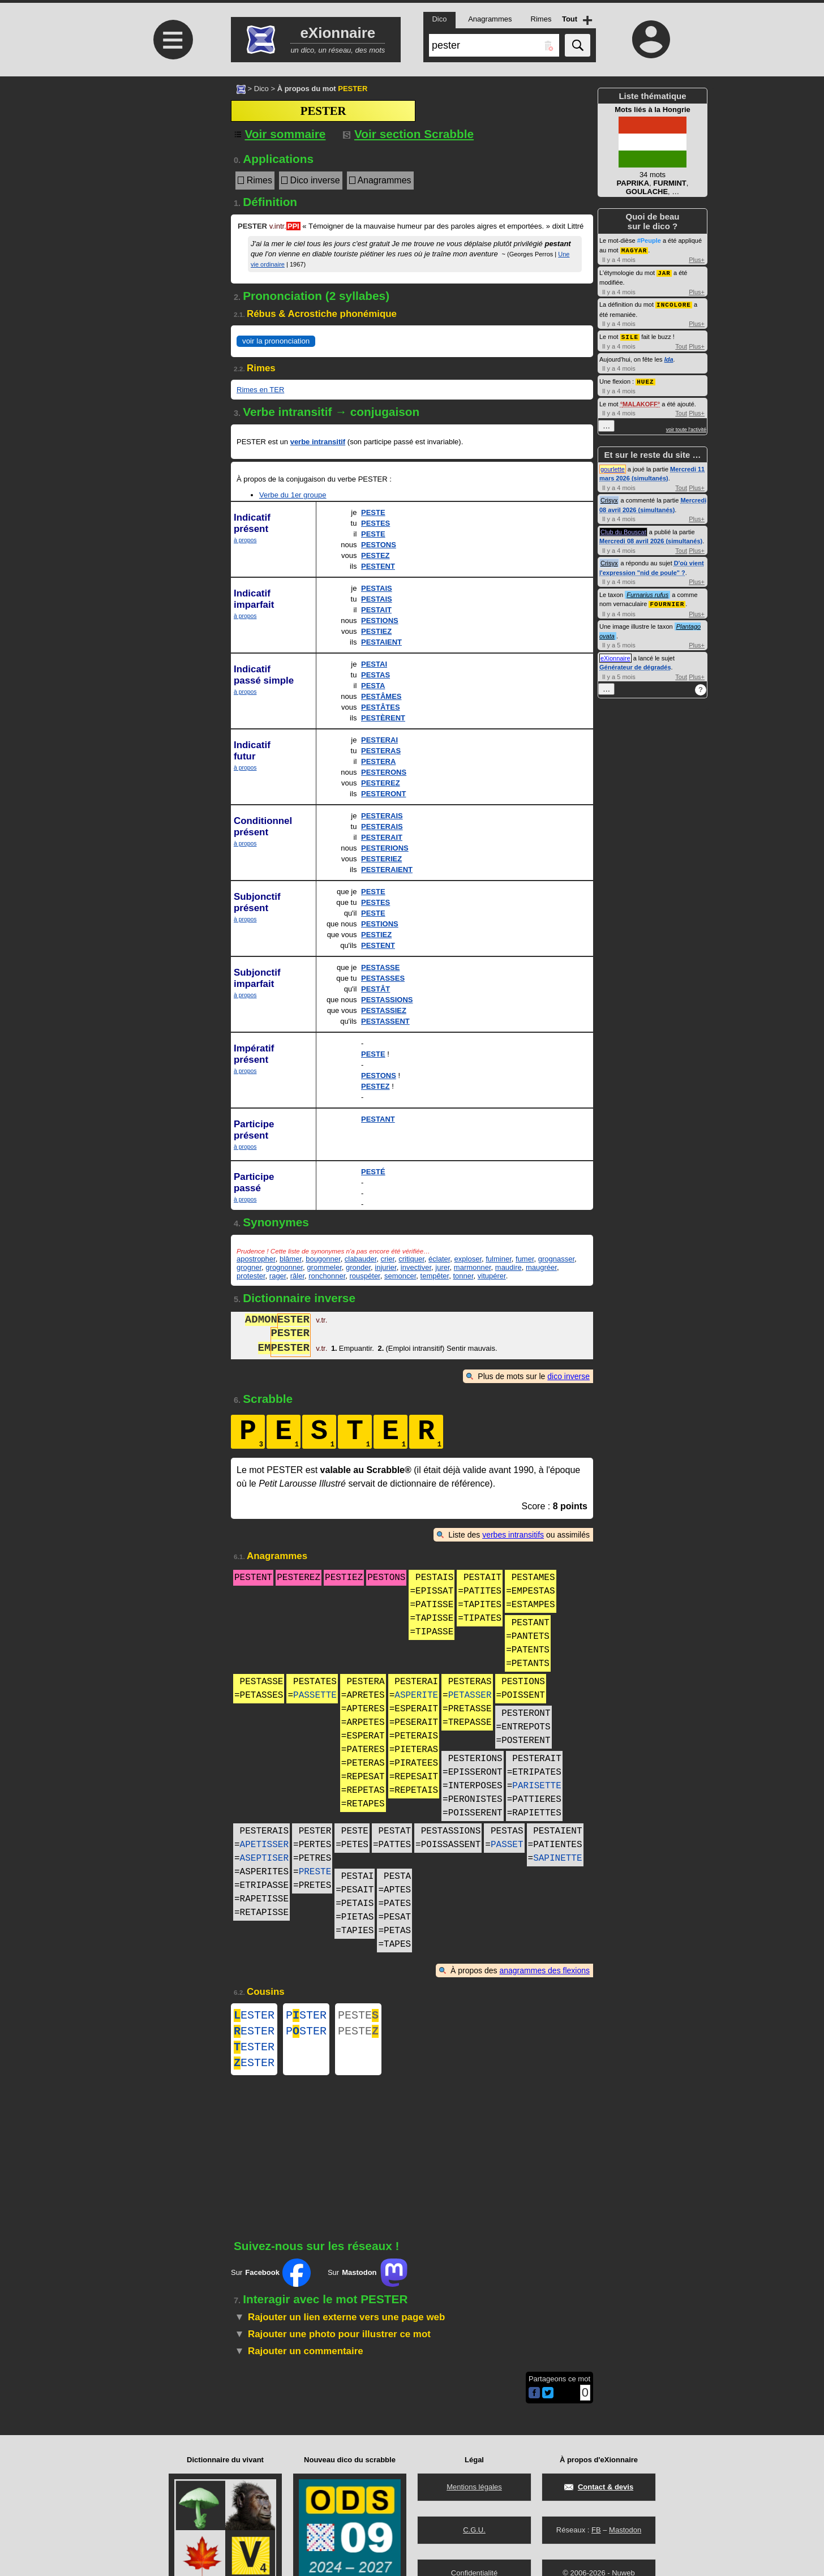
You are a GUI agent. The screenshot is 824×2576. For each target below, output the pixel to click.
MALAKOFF (640, 401)
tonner (463, 1276)
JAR (664, 272)
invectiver (416, 1267)
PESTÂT (375, 989)
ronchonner (326, 1276)
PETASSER (470, 1695)
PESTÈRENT (383, 718)
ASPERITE (416, 1695)
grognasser (556, 1259)
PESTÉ (373, 1171)
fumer (525, 1259)
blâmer (291, 1259)
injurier (385, 1267)
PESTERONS (383, 772)
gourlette (612, 466)
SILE (629, 334)
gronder (358, 1267)
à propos (245, 540)
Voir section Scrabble (408, 133)
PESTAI (374, 664)
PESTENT (378, 566)
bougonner (323, 1259)
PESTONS (378, 544)
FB (596, 2530)
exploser (468, 1259)
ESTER (254, 2016)
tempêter (434, 1276)
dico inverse (568, 1376)
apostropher (256, 1259)
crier (387, 1259)
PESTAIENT (381, 642)
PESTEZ (375, 555)
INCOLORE (673, 303)
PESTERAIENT (387, 869)
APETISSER (264, 1845)
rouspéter (365, 1276)
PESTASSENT (385, 1021)
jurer (442, 1267)
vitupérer (492, 1276)
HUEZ (645, 379)
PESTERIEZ (381, 859)
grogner (249, 1267)
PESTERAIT (381, 837)
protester (251, 1276)
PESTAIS (376, 588)
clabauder (360, 1259)
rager (277, 1276)
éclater (439, 1259)
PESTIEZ (376, 631)
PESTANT (378, 1119)
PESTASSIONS (387, 999)
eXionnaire (615, 654)
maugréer (541, 1267)
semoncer (400, 1276)
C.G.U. (474, 2530)
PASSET (507, 1845)
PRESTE (315, 1872)
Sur (271, 2282)
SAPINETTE (557, 1858)
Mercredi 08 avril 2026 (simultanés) (650, 538)
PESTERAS (381, 750)
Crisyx (609, 497)
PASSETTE (315, 1695)
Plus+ (697, 259)
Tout (681, 344)
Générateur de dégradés (635, 663)
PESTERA (378, 761)
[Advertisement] (171, 171)
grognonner (284, 1267)
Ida (668, 357)
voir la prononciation (276, 341)
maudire (508, 1267)
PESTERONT (383, 793)
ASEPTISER (264, 1858)
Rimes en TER (260, 389)
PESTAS (375, 675)
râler (297, 1276)
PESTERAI (379, 740)
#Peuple (649, 240)
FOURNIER (667, 600)
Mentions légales (474, 2487)
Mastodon (625, 2530)
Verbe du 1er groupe (293, 495)
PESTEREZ (380, 783)
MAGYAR (634, 250)
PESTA (373, 685)
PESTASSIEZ (383, 1010)
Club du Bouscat (623, 529)
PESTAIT (376, 610)
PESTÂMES (381, 696)
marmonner (472, 1267)
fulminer (499, 1259)
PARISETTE (536, 1786)
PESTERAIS (382, 816)
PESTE (373, 512)
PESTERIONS (385, 848)
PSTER (306, 2016)
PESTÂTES (380, 707)
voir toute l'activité (686, 427)
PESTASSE (380, 967)
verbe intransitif (318, 441)
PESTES (375, 523)
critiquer (411, 1259)
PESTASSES (383, 978)
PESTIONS (379, 620)
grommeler (324, 1267)
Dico (261, 88)
